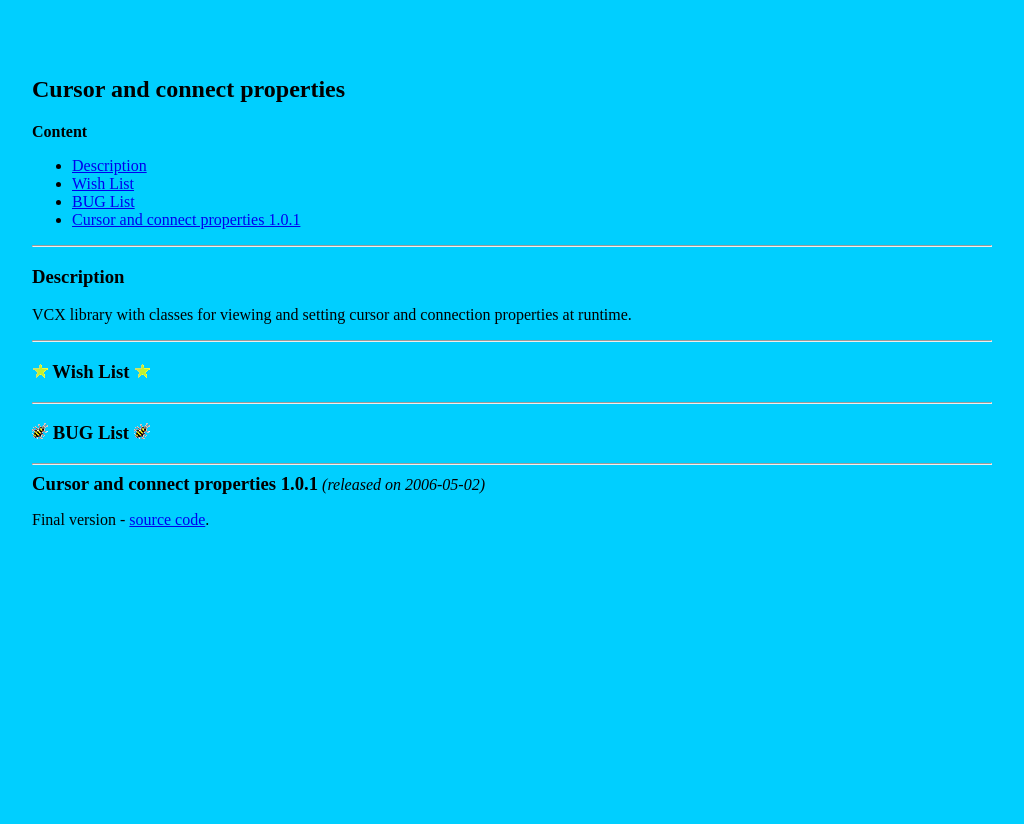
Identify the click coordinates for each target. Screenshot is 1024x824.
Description (109, 165)
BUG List (103, 201)
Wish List (103, 183)
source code (167, 519)
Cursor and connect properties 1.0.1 (186, 219)
